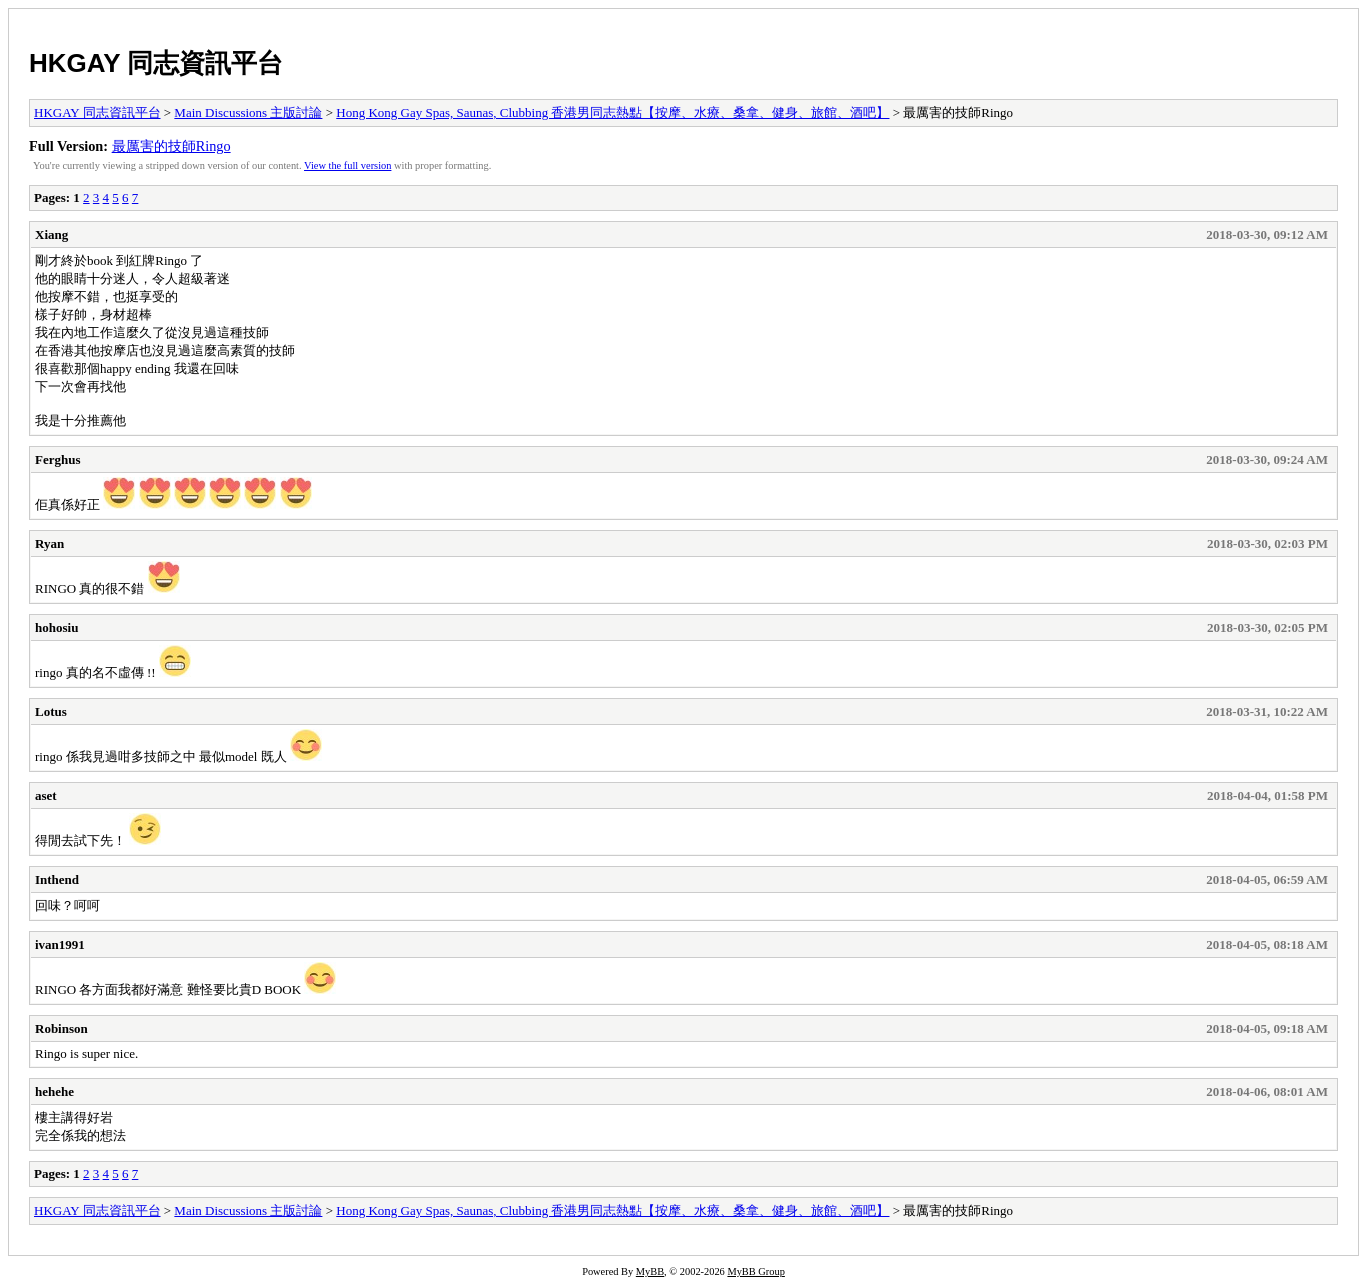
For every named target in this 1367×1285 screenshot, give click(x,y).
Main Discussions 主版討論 (248, 112)
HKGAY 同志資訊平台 (156, 63)
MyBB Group (755, 1271)
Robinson (61, 1028)
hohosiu (56, 627)
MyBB (650, 1271)
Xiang (51, 234)
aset (46, 795)
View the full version (347, 165)
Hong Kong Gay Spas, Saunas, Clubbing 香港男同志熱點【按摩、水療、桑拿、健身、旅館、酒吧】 (612, 112)
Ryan (49, 543)
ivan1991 (60, 944)
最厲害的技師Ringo (171, 146)
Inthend (57, 879)
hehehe (54, 1091)
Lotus (51, 711)
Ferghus (58, 459)
